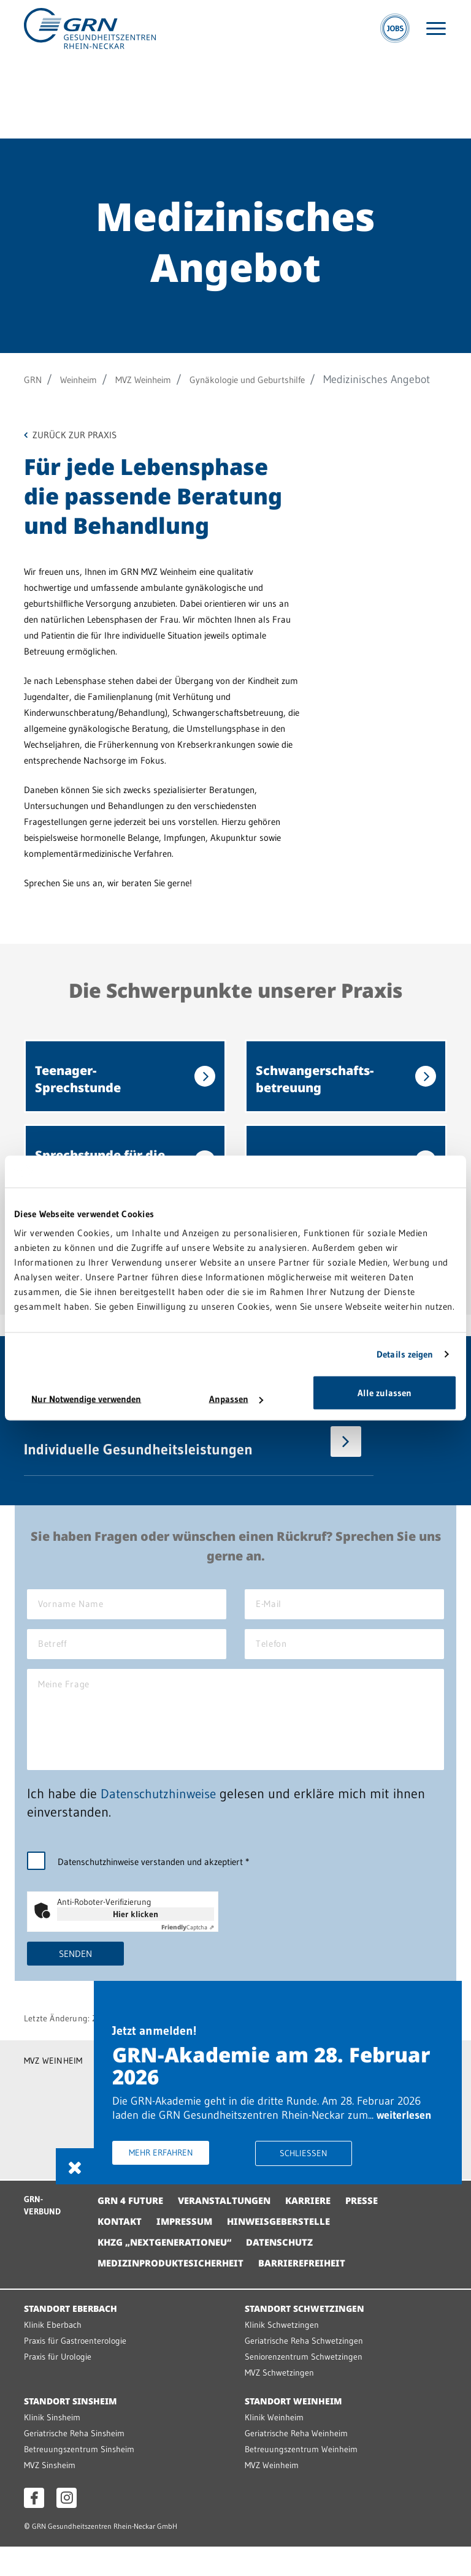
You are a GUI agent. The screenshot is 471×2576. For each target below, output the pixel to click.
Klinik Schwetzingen (283, 2354)
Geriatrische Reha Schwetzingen (307, 2370)
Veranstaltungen (232, 2229)
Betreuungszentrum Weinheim (303, 2478)
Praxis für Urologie (60, 2386)
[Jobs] (395, 32)
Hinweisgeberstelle (289, 2250)
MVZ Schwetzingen (280, 2401)
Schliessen (325, 2172)
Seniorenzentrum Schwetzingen (305, 2386)
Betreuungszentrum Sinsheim (81, 2478)
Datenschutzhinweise (161, 1821)
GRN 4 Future (133, 2229)
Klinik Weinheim (275, 2446)
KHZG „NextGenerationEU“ (170, 2271)
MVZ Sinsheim (51, 2494)
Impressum (189, 2250)
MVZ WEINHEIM (54, 2088)
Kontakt (121, 2250)
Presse (378, 2229)
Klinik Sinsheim (53, 2446)
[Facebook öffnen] (34, 2527)
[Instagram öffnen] (66, 2527)
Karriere (322, 2229)
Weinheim (87, 379)
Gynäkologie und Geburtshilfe (285, 379)
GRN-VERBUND (43, 2235)
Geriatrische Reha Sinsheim (77, 2462)
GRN (34, 379)
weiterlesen (173, 2133)
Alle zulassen (385, 1393)
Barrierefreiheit (316, 2292)
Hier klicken (135, 1941)
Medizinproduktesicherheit (176, 2292)
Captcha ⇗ (187, 1955)
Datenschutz (293, 2271)
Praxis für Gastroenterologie (79, 2370)
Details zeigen (405, 1353)
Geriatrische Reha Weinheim (299, 2462)
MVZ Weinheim (162, 379)
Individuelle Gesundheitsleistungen (138, 1465)
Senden (75, 1981)
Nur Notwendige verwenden (86, 1399)
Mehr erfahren (195, 2171)
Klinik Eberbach (54, 2354)
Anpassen (236, 1399)
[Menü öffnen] (436, 32)
